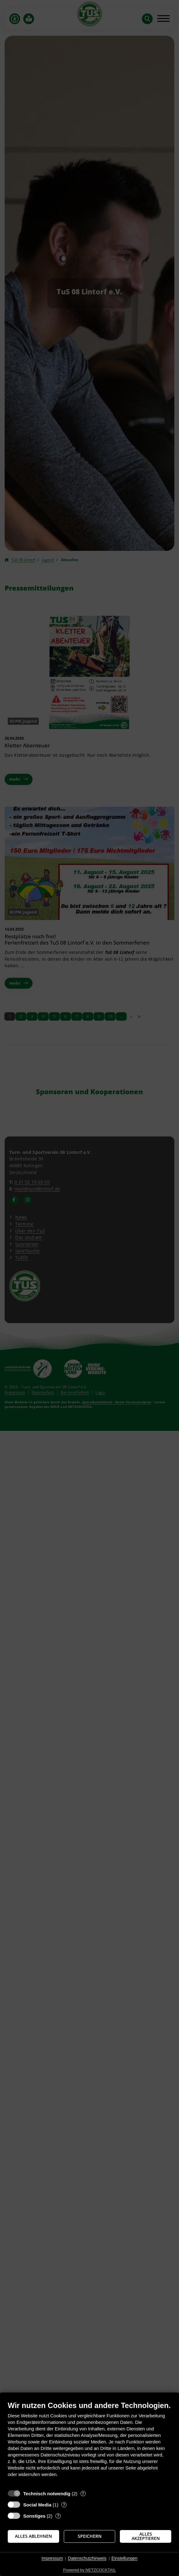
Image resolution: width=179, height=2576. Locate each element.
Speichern (90, 2536)
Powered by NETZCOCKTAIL (89, 2570)
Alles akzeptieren (146, 2536)
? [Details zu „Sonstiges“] (58, 2516)
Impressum (52, 2558)
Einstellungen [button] (124, 2558)
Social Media (37, 2504)
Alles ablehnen (33, 2536)
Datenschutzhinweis (87, 2558)
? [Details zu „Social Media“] (64, 2504)
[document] (89, 2444)
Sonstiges (34, 2516)
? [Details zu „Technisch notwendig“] (83, 2493)
